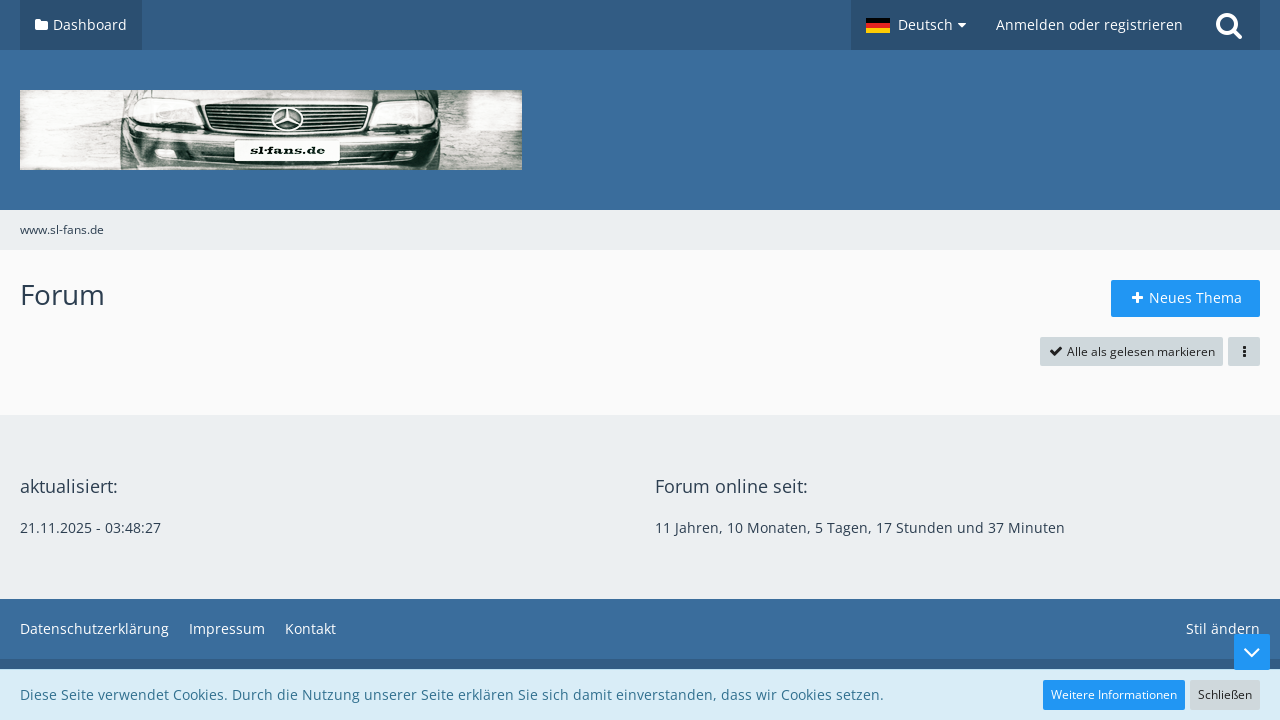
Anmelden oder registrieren (1089, 24)
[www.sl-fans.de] (640, 130)
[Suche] (1229, 25)
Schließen (1225, 694)
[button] (916, 25)
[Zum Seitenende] (1252, 652)
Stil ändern (1223, 628)
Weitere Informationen (1114, 694)
